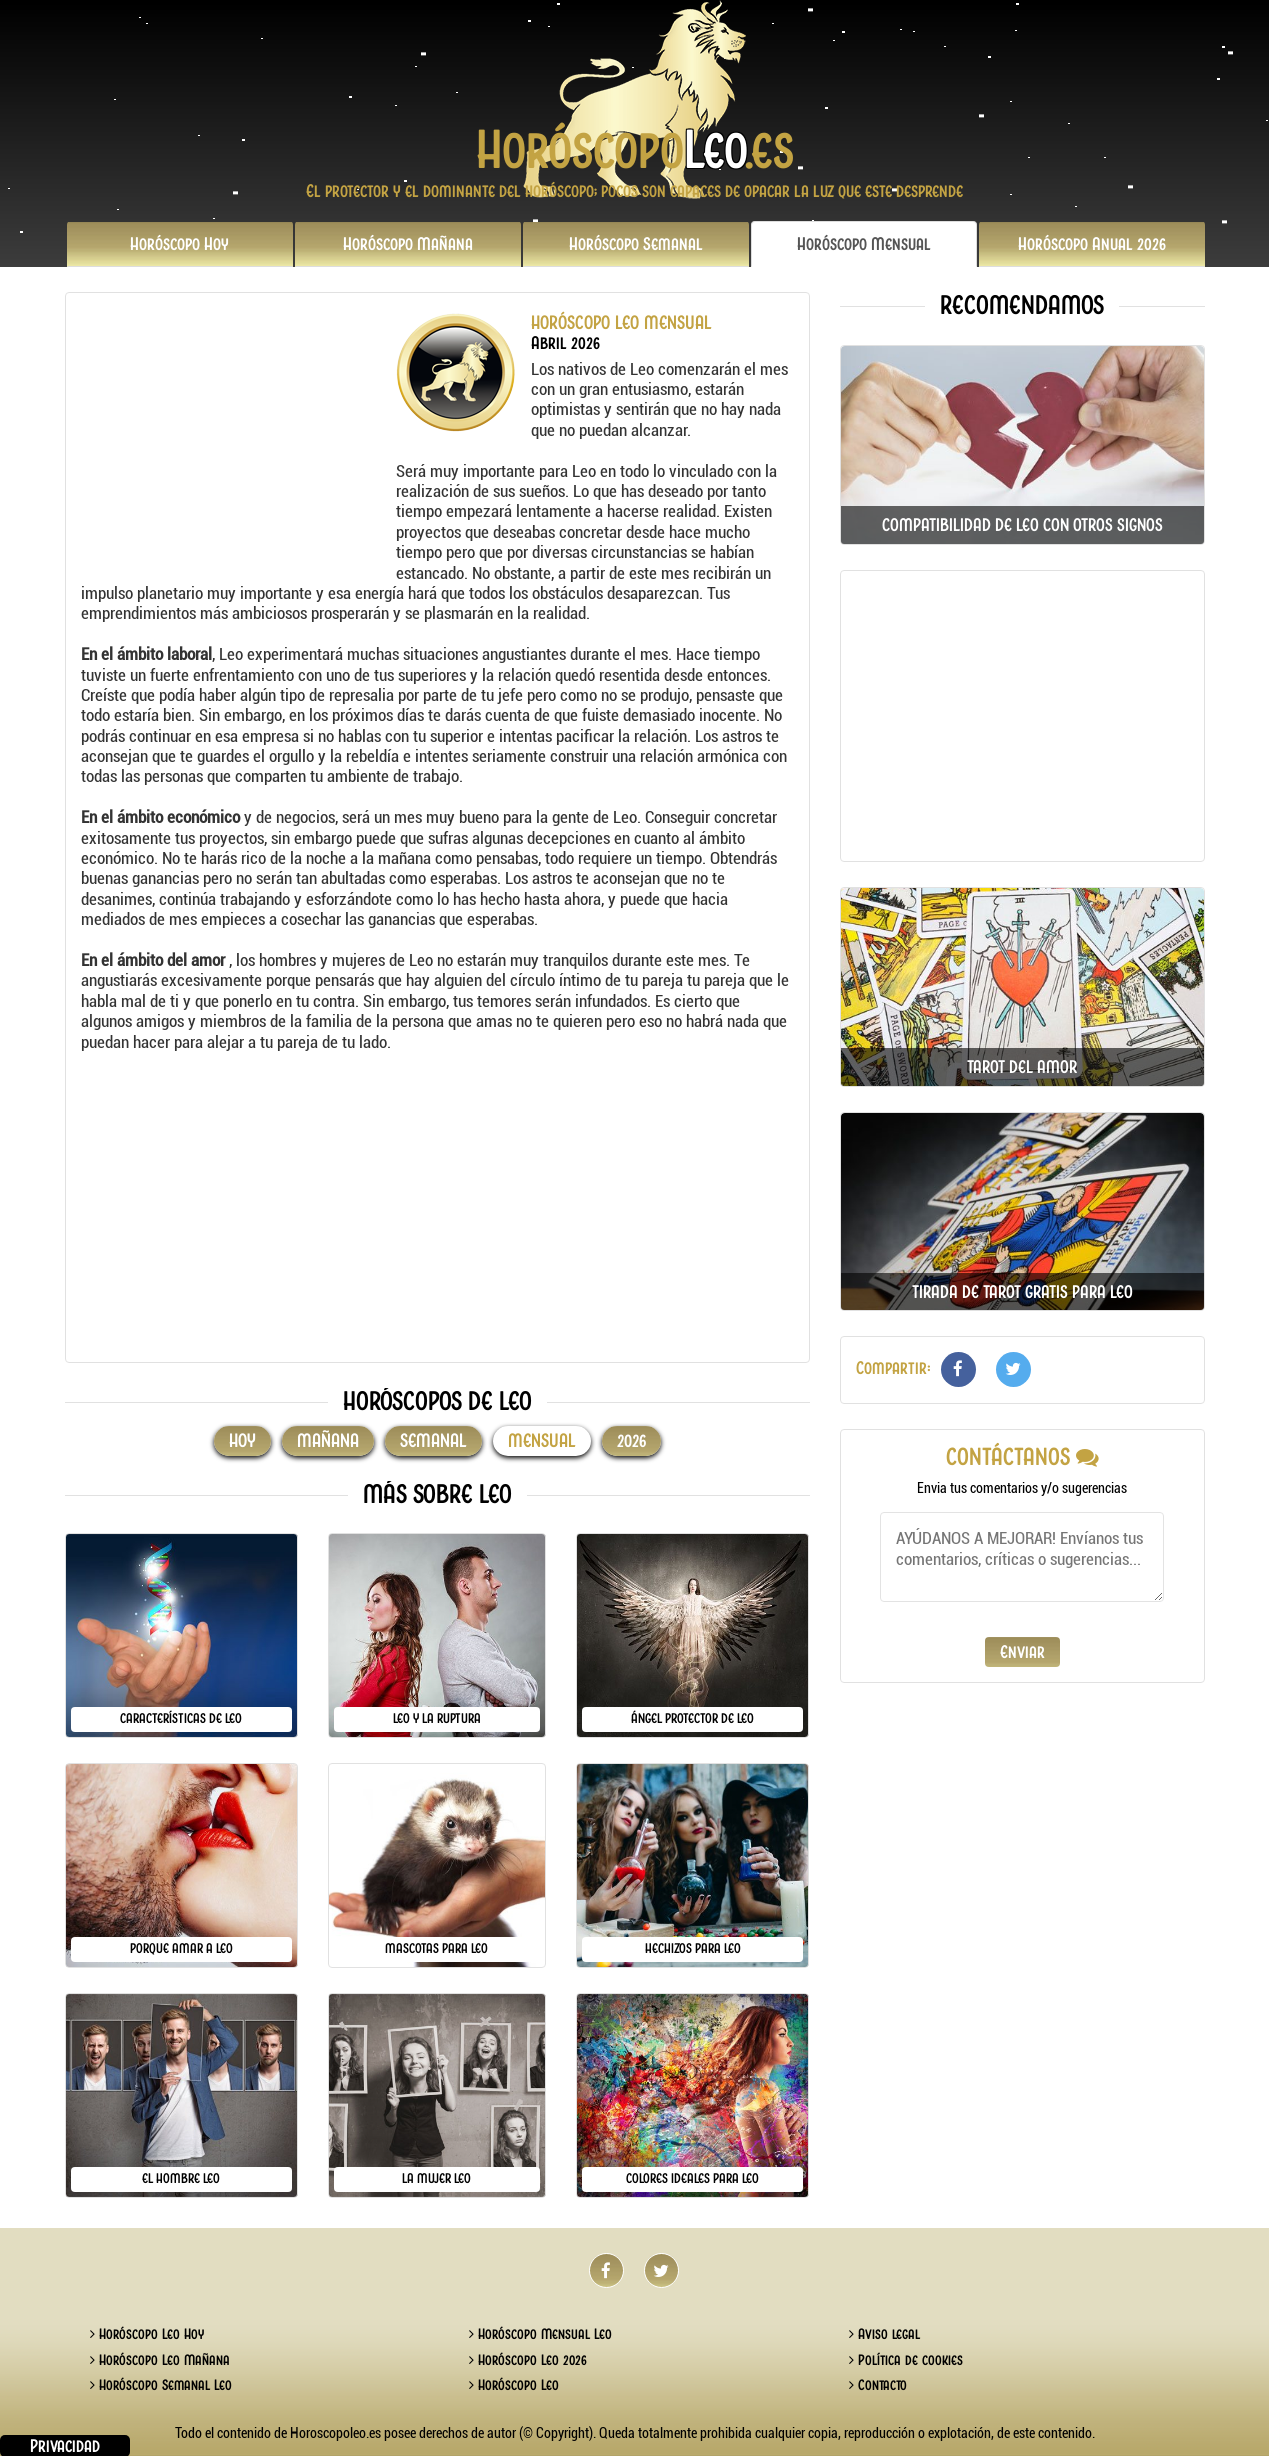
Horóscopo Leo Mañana (160, 2360)
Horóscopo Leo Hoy (147, 2334)
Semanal (636, 244)
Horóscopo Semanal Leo (161, 2385)
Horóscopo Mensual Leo (540, 2334)
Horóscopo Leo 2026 (528, 2360)
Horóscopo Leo (514, 2385)
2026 (1092, 244)
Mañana (408, 244)
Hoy (179, 244)
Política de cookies (906, 2360)
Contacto (878, 2385)
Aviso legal (884, 2334)
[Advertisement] (236, 438)
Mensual (864, 244)
